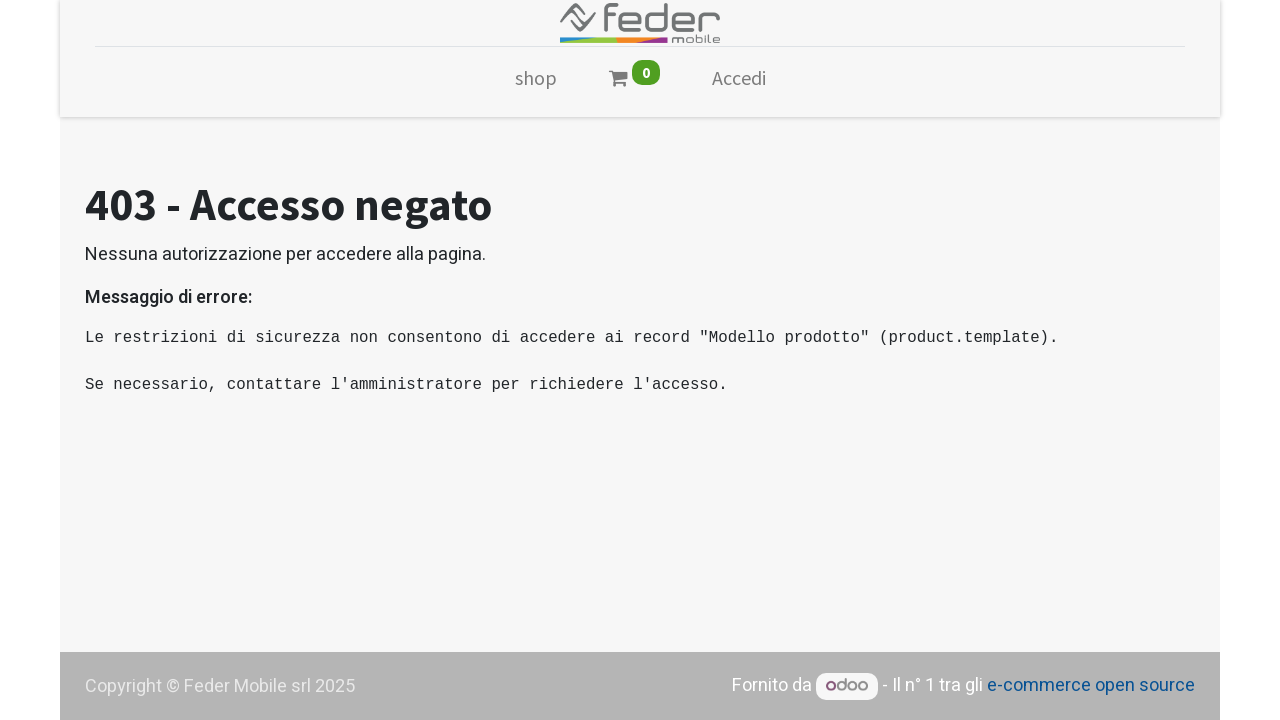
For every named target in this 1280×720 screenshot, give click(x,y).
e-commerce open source (1091, 685)
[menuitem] (536, 82)
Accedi (739, 77)
